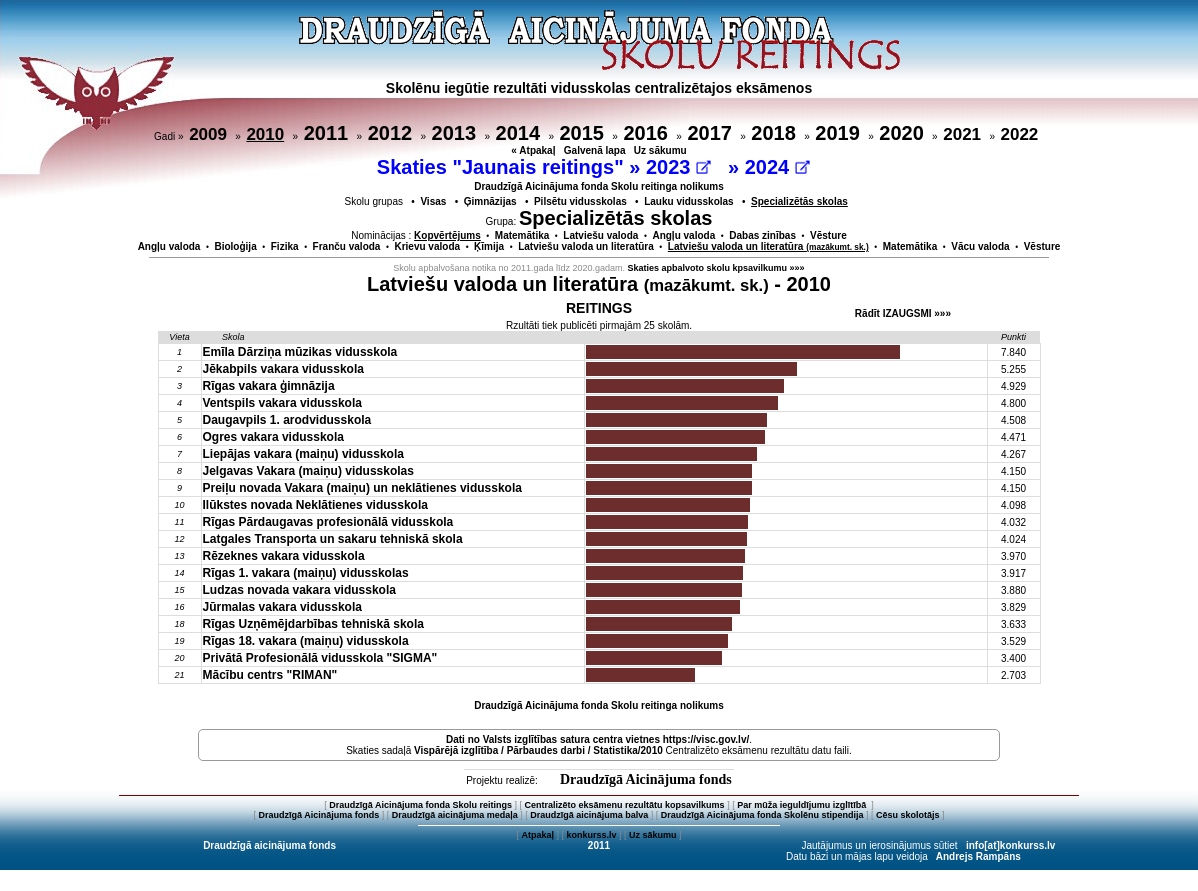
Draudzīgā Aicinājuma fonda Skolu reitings (420, 805)
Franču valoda (347, 246)
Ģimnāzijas (490, 201)
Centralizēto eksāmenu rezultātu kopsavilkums (625, 805)
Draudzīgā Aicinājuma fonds (646, 779)
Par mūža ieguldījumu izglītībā (803, 805)
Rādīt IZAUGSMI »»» (903, 313)
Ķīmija (489, 246)
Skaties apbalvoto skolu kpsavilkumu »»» (716, 268)
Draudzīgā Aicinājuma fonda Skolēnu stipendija (762, 815)
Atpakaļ (537, 835)
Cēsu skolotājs (908, 815)
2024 (777, 167)
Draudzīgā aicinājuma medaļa (455, 815)
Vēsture (828, 235)
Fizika (285, 246)
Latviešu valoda (600, 235)
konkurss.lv (591, 835)
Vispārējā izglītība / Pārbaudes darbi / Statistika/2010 (538, 750)
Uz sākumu (660, 150)
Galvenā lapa (595, 150)
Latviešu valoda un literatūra (586, 246)
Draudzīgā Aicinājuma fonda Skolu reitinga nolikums (599, 186)
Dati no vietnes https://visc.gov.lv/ (597, 739)
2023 (678, 167)
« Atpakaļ (533, 150)
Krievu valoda (427, 246)
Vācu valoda (980, 246)
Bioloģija (235, 246)
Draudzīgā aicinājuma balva (589, 815)
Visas (433, 201)
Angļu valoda (683, 235)
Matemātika (522, 235)
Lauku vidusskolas (688, 201)
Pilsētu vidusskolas (580, 201)
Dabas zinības (762, 235)
